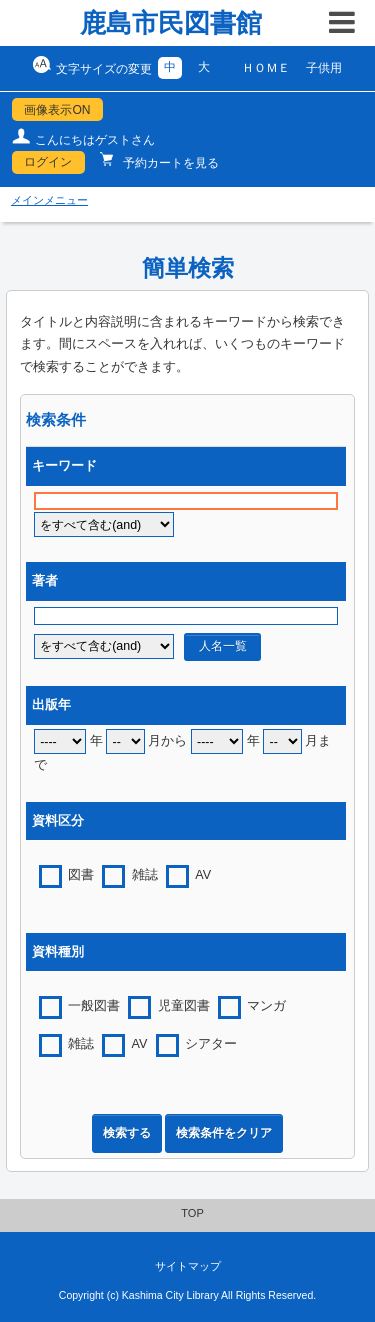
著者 (45, 581)
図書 (81, 875)
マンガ (266, 1006)
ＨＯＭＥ (266, 68)
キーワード (64, 466)
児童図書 (184, 1006)
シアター (211, 1044)
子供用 (324, 68)
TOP (192, 1213)
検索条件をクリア (224, 1133)
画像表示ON (57, 110)
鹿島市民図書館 (171, 23)
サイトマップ (188, 1266)
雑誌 (145, 875)
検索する (127, 1133)
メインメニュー (49, 200)
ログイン (48, 162)
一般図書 (94, 1006)
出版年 (51, 705)
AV (203, 875)
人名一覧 (223, 646)
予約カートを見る (169, 163)
